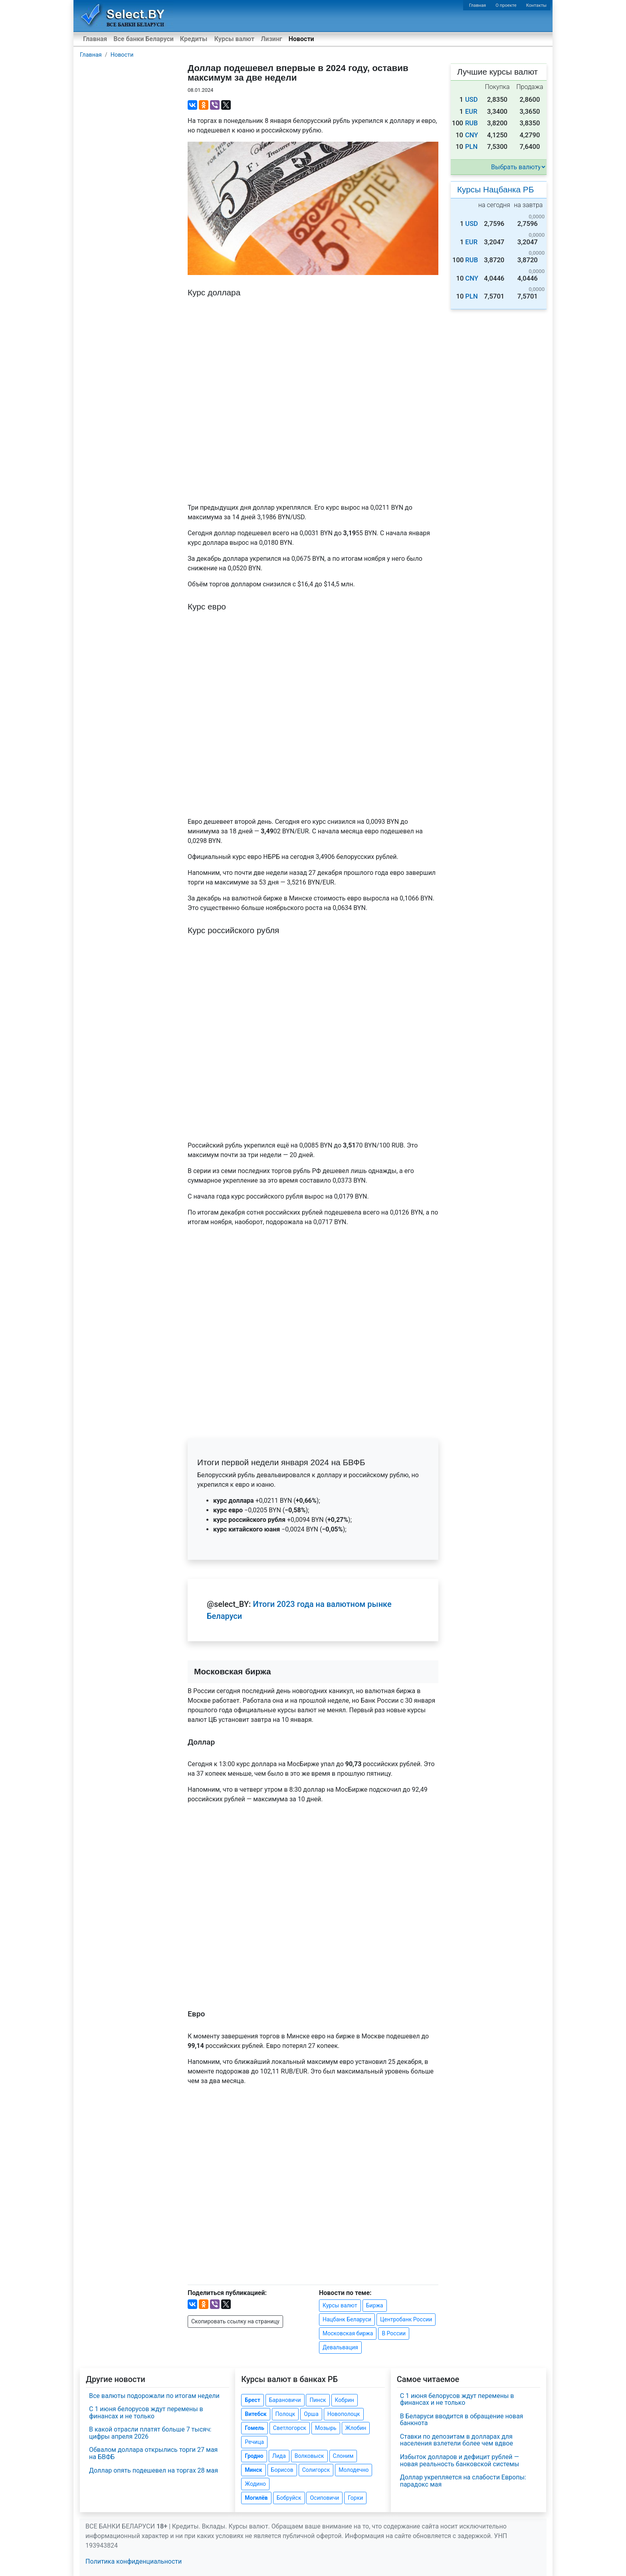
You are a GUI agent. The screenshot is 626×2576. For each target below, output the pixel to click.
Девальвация (340, 2347)
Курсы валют (234, 39)
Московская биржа (348, 2333)
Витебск (255, 2414)
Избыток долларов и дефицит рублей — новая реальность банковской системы (459, 2460)
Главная (477, 5)
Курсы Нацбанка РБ (495, 189)
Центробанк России (406, 2319)
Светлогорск (289, 2428)
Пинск (317, 2400)
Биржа (374, 2305)
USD (471, 99)
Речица (254, 2442)
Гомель (254, 2428)
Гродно (254, 2456)
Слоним (343, 2456)
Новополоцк (343, 2414)
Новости (301, 39)
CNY (471, 135)
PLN (471, 146)
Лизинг (271, 39)
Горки (355, 2498)
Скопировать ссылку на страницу (235, 2321)
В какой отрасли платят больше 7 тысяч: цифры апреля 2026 (150, 2433)
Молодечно (353, 2470)
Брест (252, 2400)
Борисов (282, 2470)
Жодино (255, 2484)
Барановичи (285, 2400)
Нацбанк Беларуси (347, 2319)
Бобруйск (289, 2498)
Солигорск (316, 2470)
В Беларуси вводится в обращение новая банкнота (461, 2419)
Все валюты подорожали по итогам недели (154, 2396)
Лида (279, 2456)
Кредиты (193, 39)
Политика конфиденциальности (133, 2561)
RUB (471, 123)
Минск (253, 2470)
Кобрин (344, 2400)
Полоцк (285, 2414)
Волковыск (309, 2456)
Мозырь (326, 2428)
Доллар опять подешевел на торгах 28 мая (153, 2470)
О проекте (505, 5)
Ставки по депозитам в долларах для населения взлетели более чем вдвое (456, 2440)
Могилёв (256, 2498)
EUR (471, 111)
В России (394, 2333)
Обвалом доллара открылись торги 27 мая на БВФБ (153, 2453)
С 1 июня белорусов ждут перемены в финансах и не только (146, 2412)
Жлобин (355, 2428)
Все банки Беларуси (143, 39)
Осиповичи (324, 2498)
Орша (311, 2414)
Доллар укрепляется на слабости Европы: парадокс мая (463, 2480)
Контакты (536, 5)
